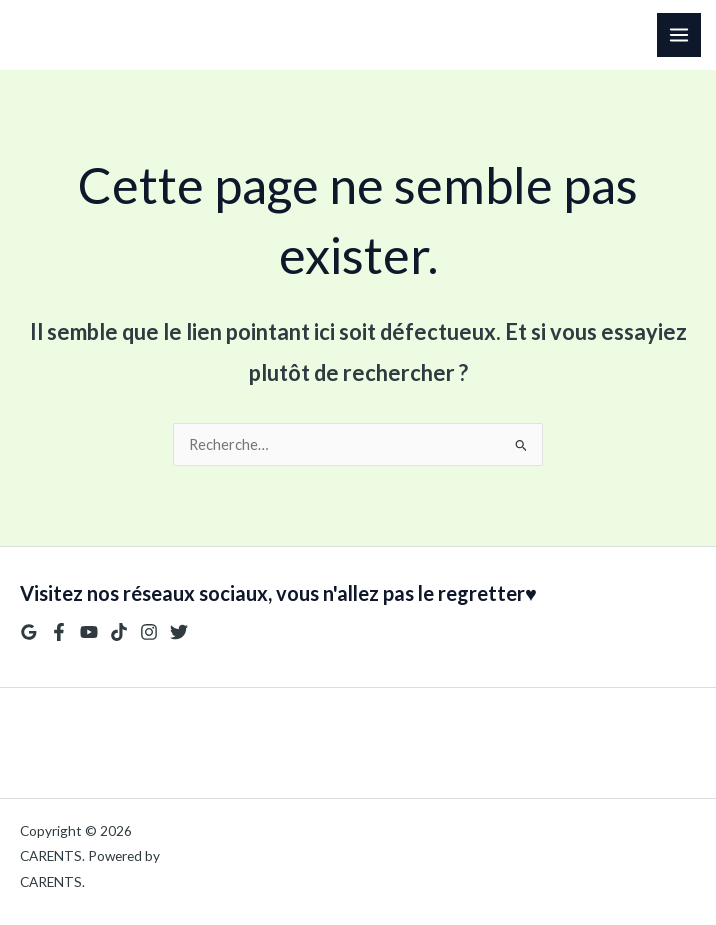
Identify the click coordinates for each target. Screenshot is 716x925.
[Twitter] (179, 632)
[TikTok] (119, 632)
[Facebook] (59, 632)
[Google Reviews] (29, 632)
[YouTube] (89, 632)
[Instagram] (149, 632)
